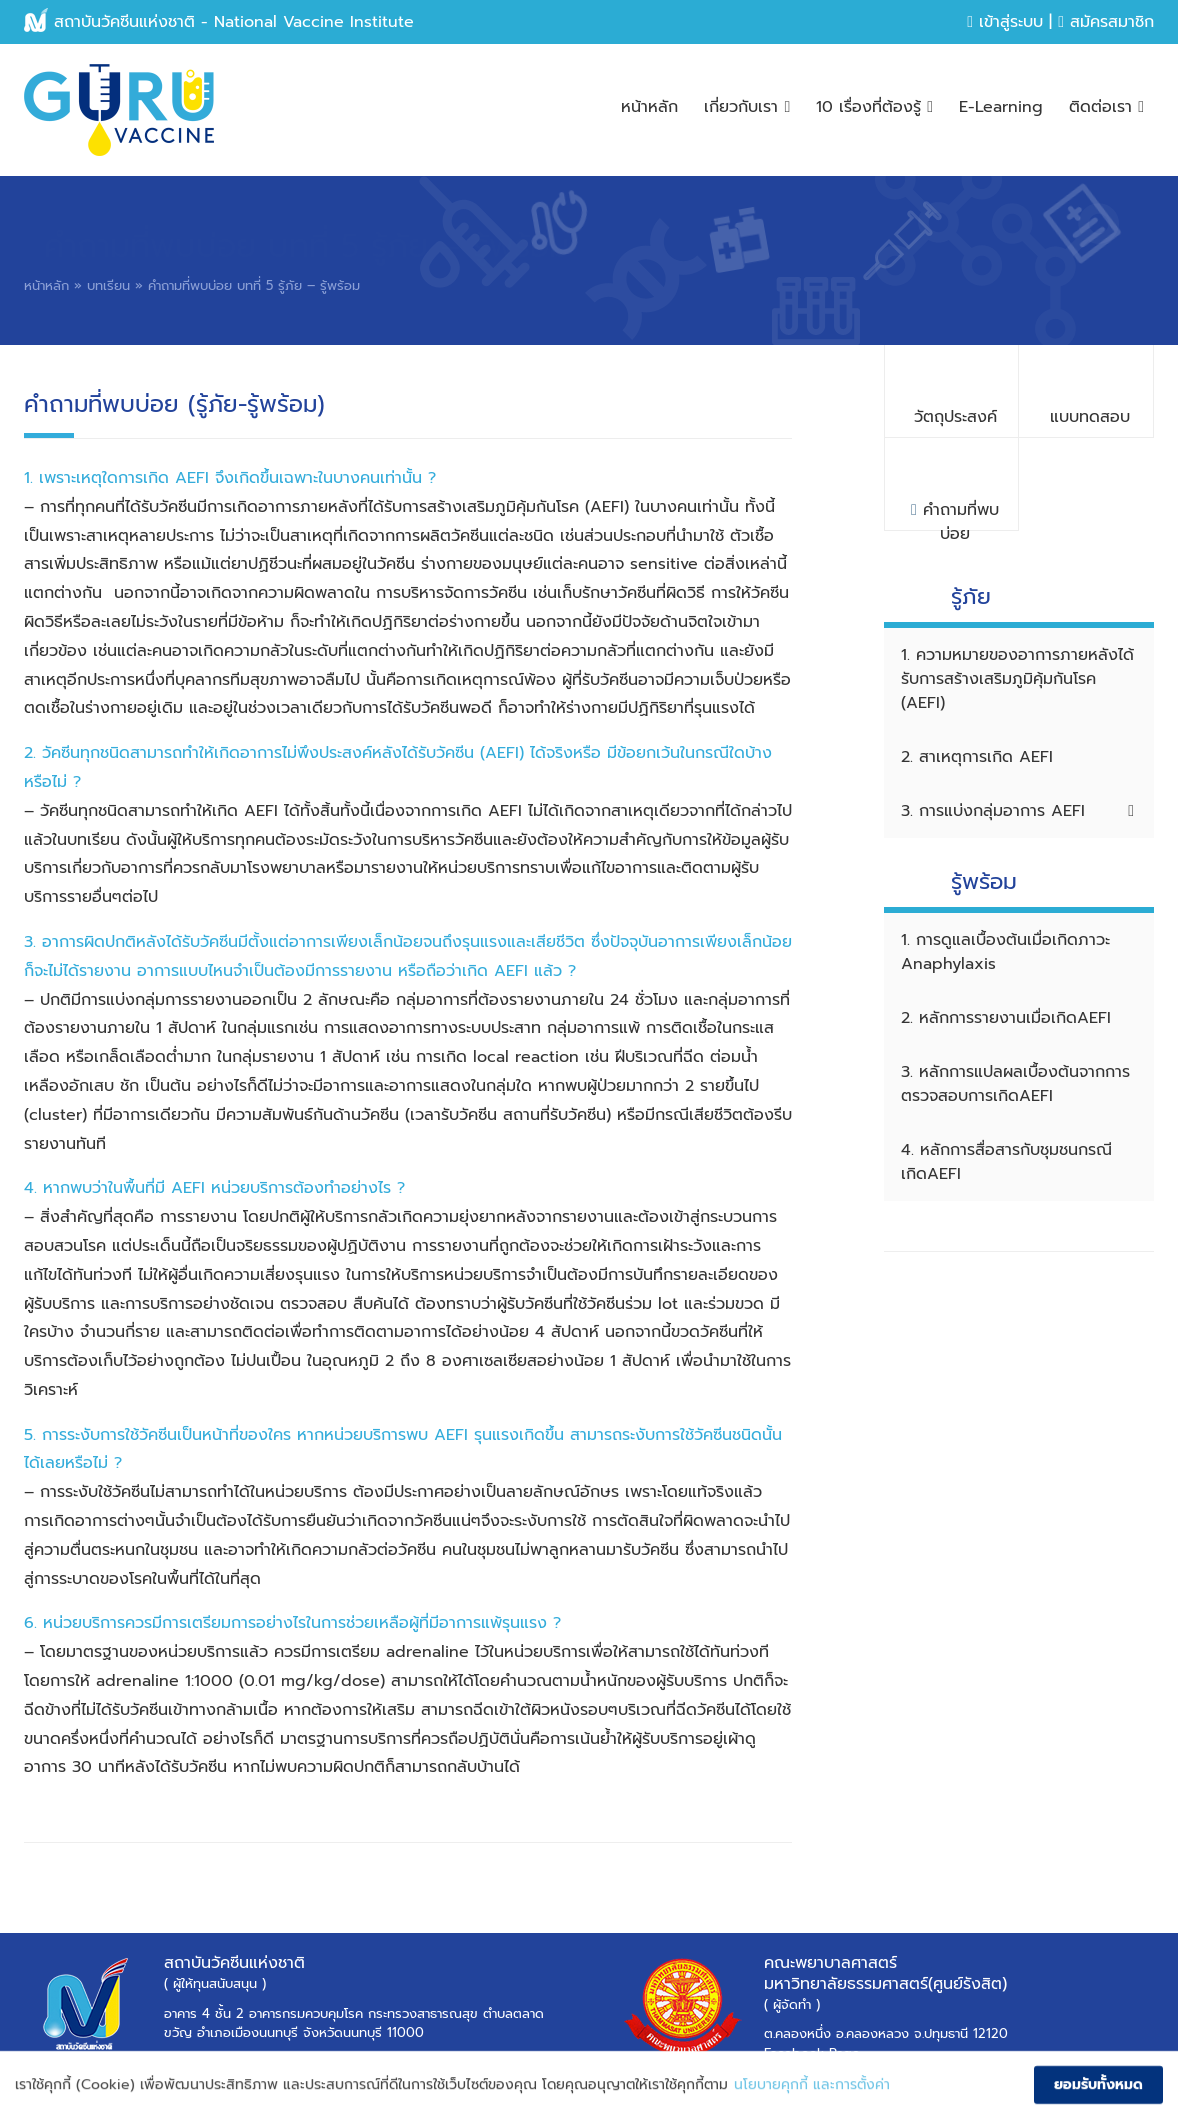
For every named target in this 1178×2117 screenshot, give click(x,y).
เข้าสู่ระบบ (1005, 22)
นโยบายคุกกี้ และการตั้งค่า (812, 2093)
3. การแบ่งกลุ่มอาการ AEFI (1017, 811)
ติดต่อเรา (1106, 107)
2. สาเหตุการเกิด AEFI (977, 757)
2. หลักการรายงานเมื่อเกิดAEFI (1006, 1018)
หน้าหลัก (649, 107)
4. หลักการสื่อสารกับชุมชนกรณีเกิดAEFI (1006, 1162)
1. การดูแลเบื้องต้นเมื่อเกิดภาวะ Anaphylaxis (1005, 952)
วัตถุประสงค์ (955, 417)
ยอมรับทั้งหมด (1098, 2093)
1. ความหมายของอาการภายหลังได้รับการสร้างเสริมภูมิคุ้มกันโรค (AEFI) (1017, 679)
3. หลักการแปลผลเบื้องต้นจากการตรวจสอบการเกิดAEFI (1015, 1084)
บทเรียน (108, 285)
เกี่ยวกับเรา (747, 107)
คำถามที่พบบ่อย (955, 514)
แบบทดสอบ (1090, 417)
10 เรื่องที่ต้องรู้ (874, 107)
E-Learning (1001, 107)
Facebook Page (812, 2053)
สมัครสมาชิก (1106, 22)
